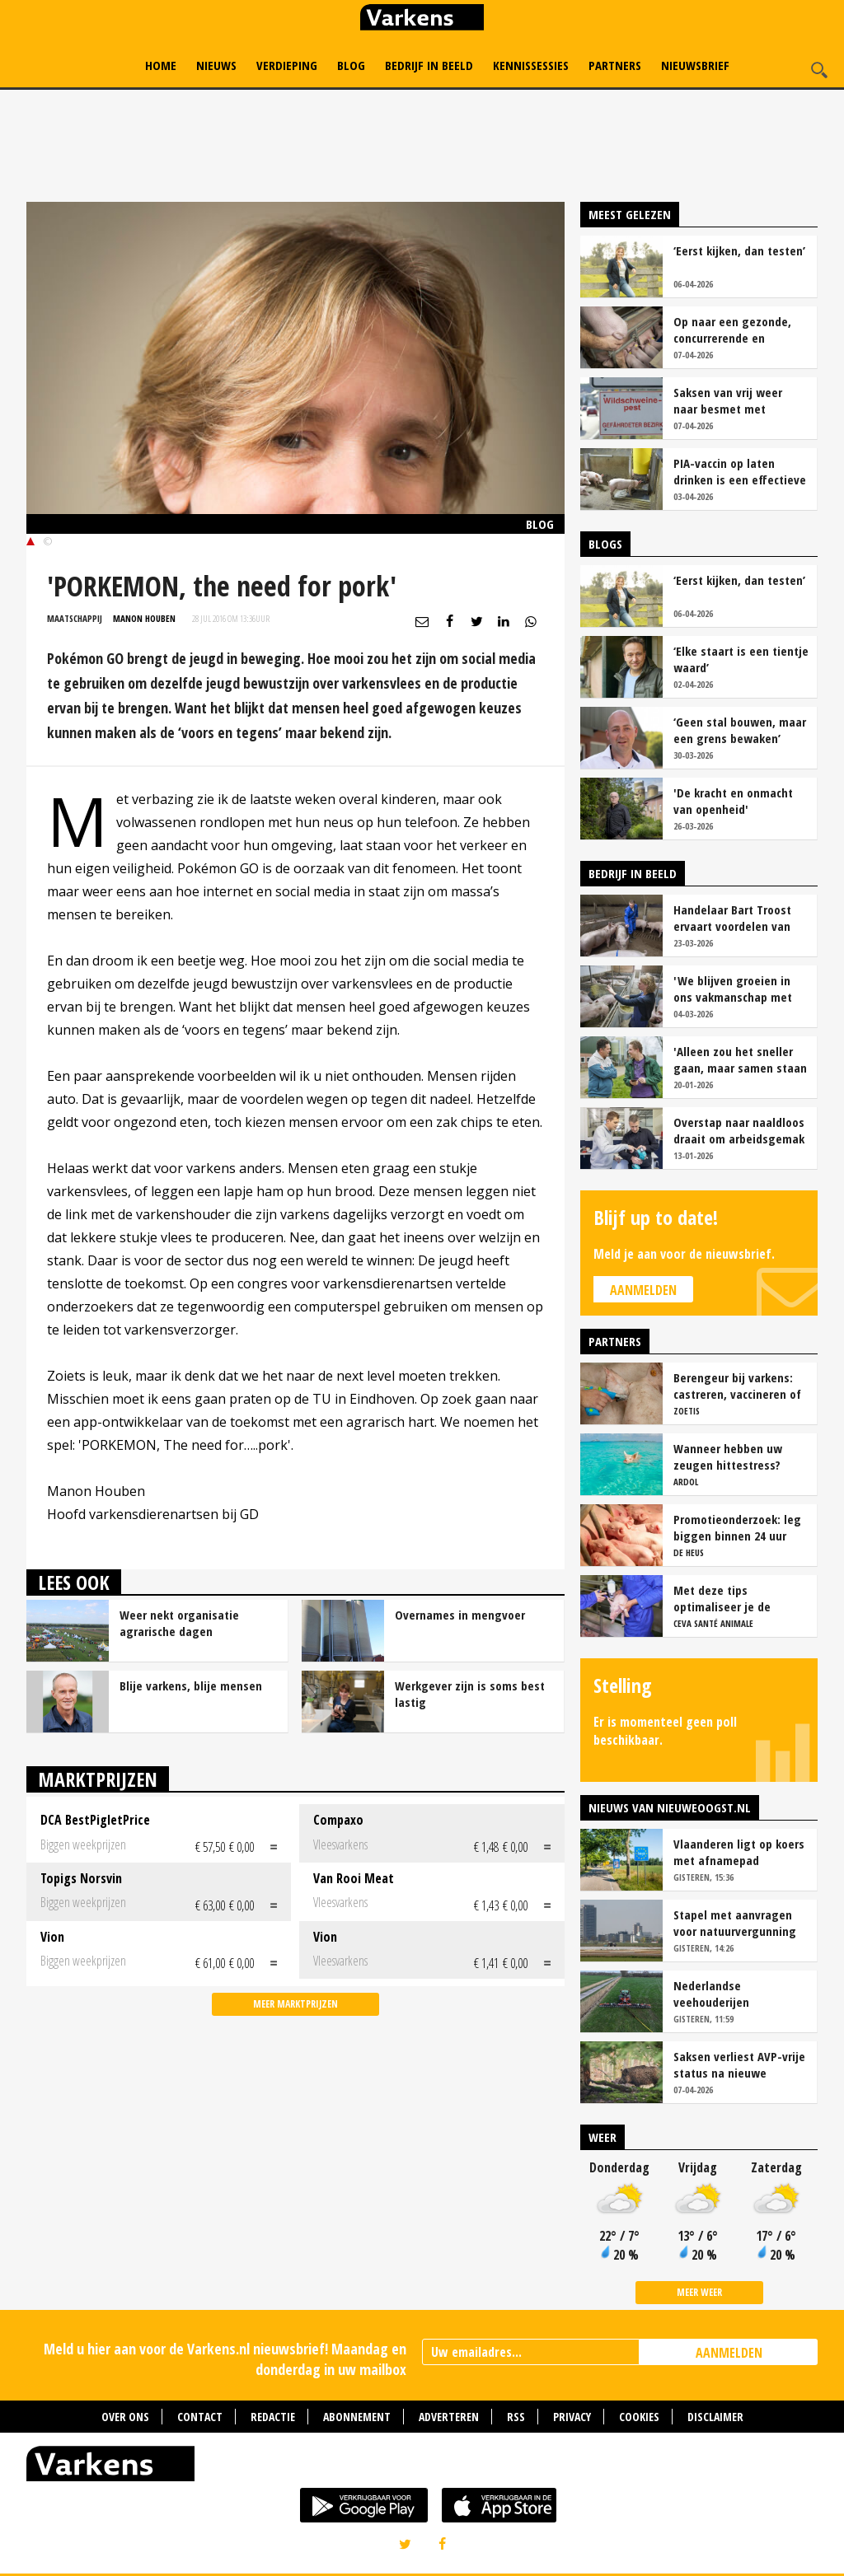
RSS (516, 2416)
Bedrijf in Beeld (429, 65)
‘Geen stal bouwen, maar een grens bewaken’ (739, 729)
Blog (351, 65)
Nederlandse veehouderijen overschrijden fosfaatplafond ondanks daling (738, 1993)
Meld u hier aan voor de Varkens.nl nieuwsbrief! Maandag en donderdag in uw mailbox (225, 2359)
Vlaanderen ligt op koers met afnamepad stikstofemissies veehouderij (738, 1851)
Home (160, 65)
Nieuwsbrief (695, 65)
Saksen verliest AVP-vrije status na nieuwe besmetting (739, 2064)
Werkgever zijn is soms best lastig (470, 1693)
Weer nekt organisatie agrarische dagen (179, 1622)
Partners (614, 65)
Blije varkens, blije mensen (191, 1685)
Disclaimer (715, 2416)
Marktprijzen (97, 1779)
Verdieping (286, 65)
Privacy (572, 2416)
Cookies (639, 2416)
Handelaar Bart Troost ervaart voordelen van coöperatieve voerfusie (734, 917)
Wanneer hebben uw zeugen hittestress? (727, 1456)
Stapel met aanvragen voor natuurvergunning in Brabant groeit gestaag (734, 1922)
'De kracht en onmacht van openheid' (733, 800)
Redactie (273, 2416)
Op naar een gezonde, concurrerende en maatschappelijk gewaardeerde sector (732, 329)
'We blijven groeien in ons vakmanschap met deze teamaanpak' (732, 988)
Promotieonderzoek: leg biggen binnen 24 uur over (737, 1527)
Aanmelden (643, 1290)
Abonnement (357, 2416)
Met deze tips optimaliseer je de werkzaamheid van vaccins (723, 1598)
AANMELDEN (729, 2353)
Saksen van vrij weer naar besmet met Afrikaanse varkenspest (736, 400)
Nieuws (216, 65)
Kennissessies (531, 65)
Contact (200, 2416)
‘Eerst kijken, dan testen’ (739, 250)
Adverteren (449, 2416)
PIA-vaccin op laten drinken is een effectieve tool (739, 471)
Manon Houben (144, 618)
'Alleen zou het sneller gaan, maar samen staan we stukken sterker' (740, 1059)
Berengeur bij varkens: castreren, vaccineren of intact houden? (737, 1385)
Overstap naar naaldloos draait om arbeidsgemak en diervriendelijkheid (738, 1130)
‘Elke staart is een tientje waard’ (741, 659)
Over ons (125, 2416)
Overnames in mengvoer (460, 1614)
